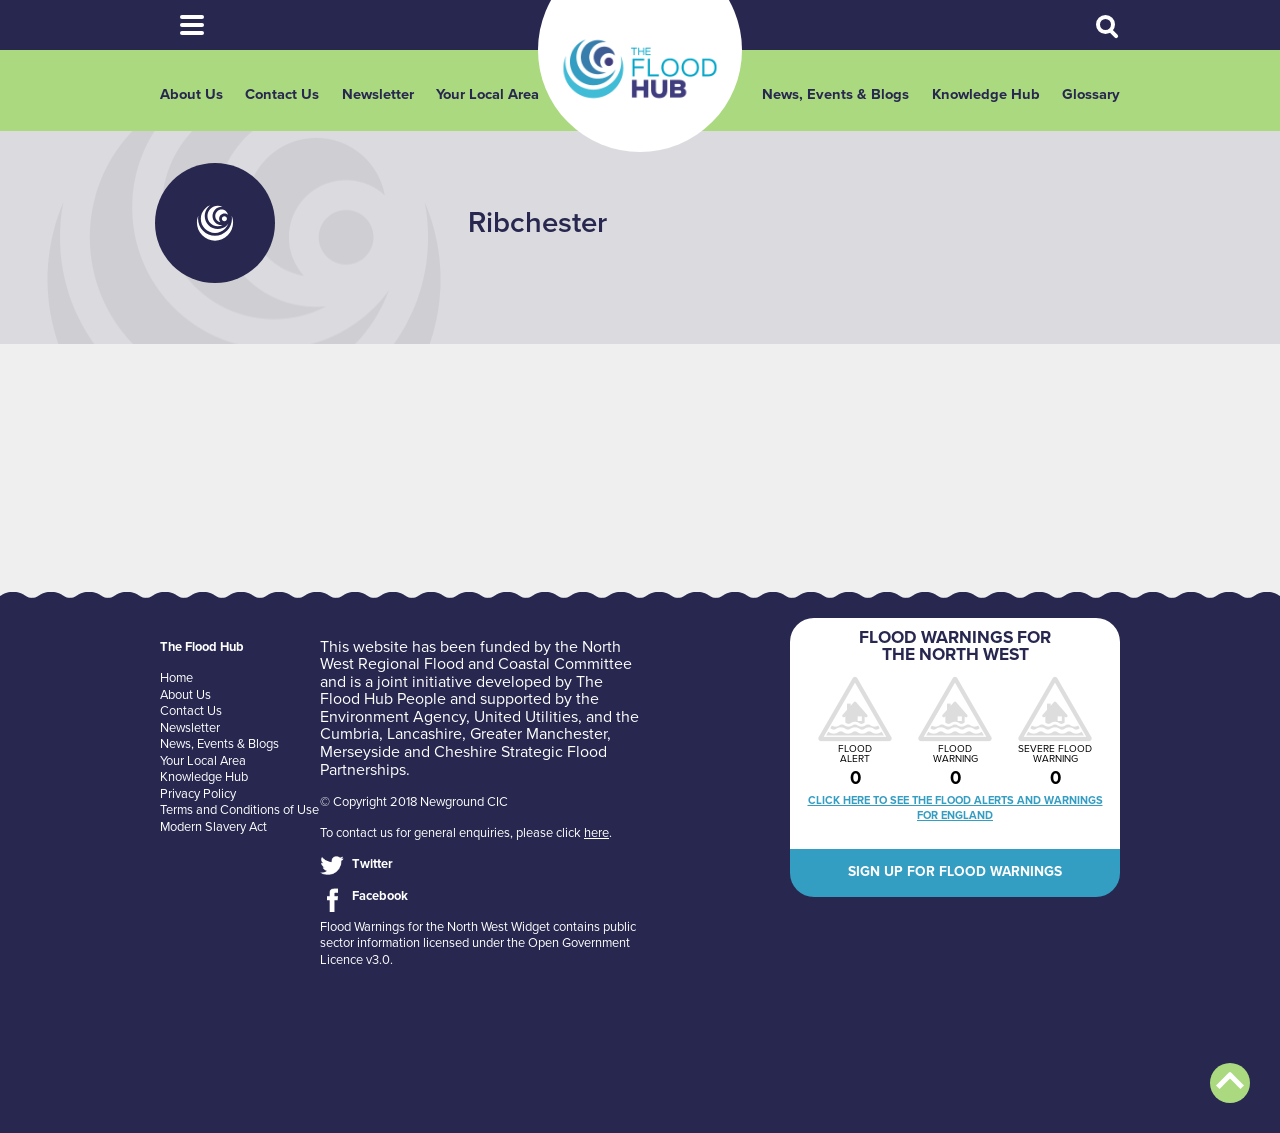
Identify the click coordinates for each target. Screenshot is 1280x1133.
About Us (191, 94)
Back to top (1230, 1083)
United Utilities (526, 717)
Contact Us (282, 94)
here (596, 833)
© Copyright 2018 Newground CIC (414, 802)
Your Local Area (487, 94)
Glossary (1091, 94)
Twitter (372, 864)
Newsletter (378, 94)
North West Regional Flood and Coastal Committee (476, 656)
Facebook (380, 896)
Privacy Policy (198, 794)
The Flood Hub (640, 69)
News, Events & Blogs (835, 94)
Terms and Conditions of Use (239, 810)
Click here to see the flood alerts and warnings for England (955, 808)
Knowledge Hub (986, 94)
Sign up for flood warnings (955, 871)
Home (176, 678)
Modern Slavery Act (213, 827)
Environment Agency (393, 717)
